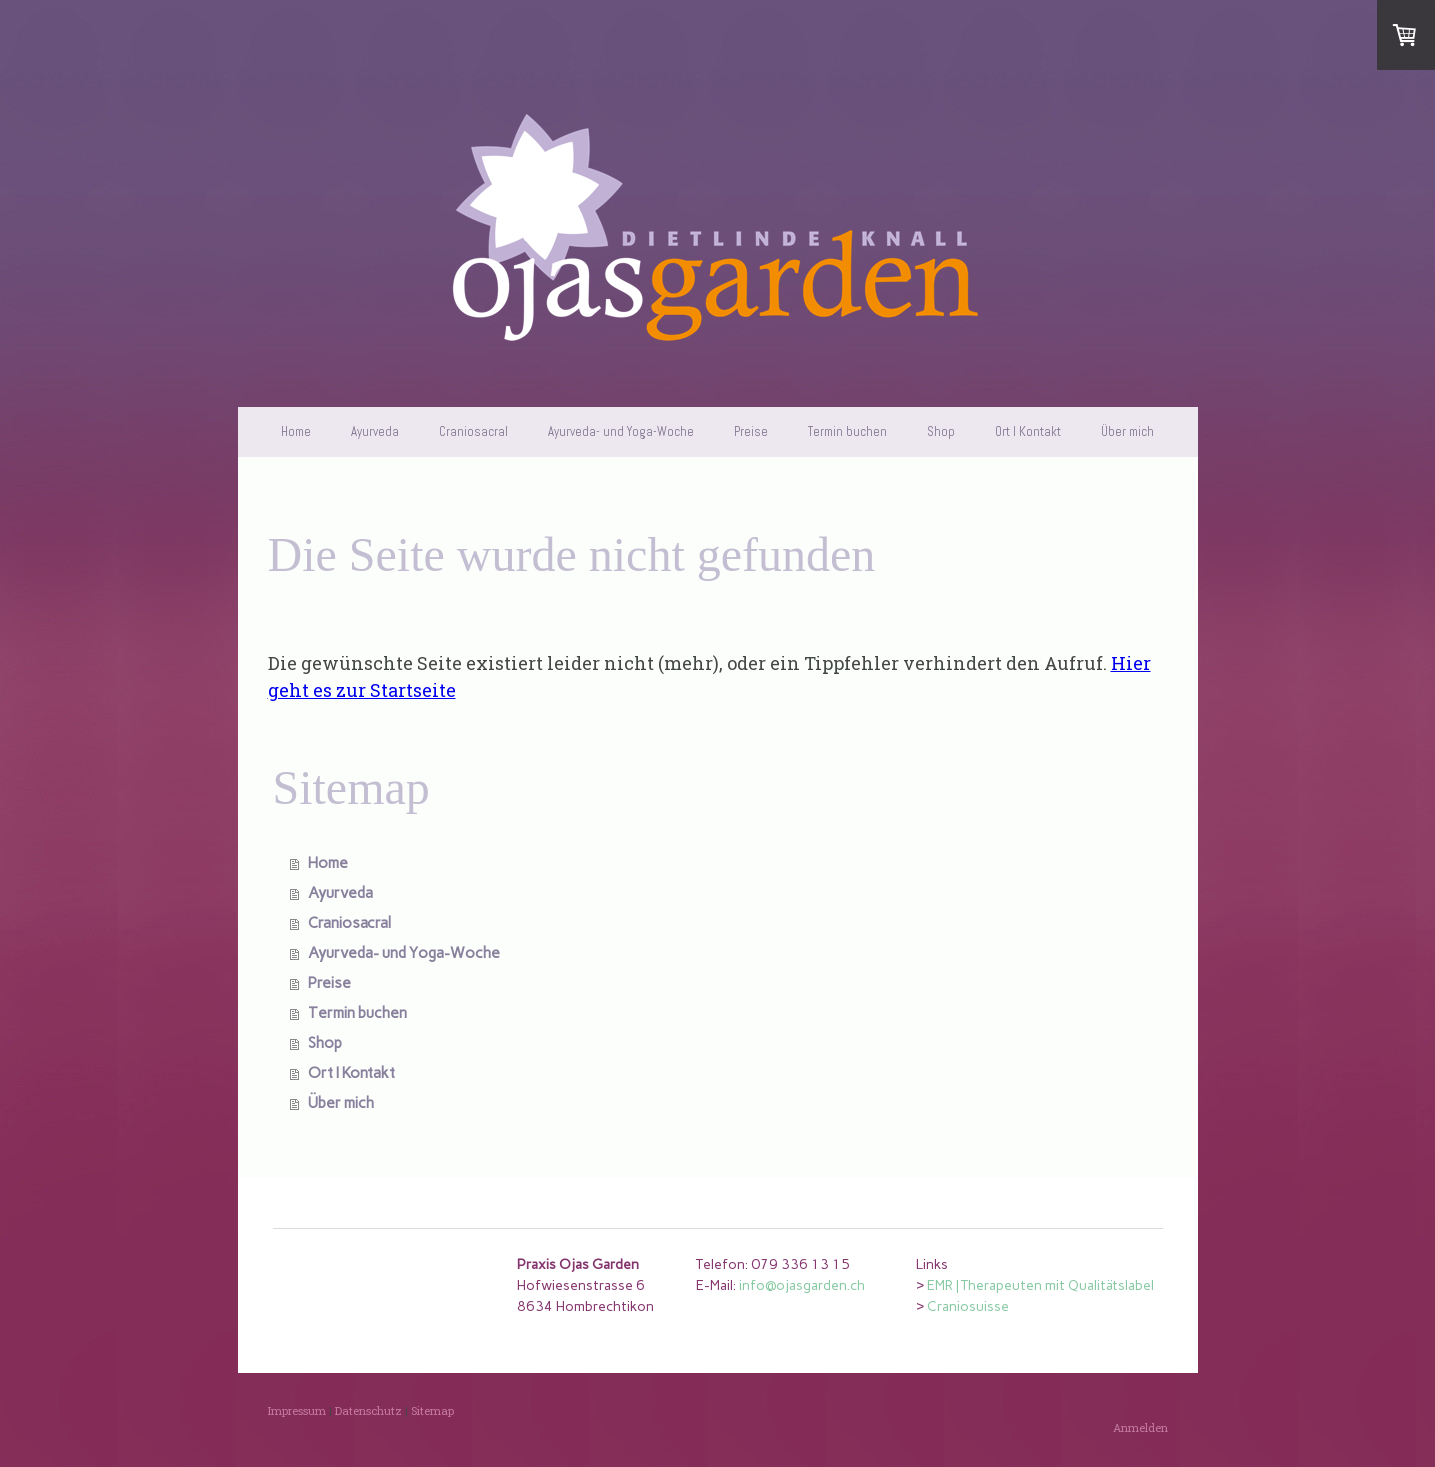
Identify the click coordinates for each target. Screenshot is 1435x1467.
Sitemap (432, 1410)
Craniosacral (473, 431)
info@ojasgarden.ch (802, 1285)
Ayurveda (375, 431)
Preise (751, 431)
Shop (941, 431)
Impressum (297, 1410)
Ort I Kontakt (1028, 431)
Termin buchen (847, 431)
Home (296, 431)
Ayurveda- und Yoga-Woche (621, 431)
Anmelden (1140, 1427)
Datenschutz (368, 1410)
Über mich (1127, 431)
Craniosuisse (968, 1306)
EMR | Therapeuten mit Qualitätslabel (1040, 1285)
